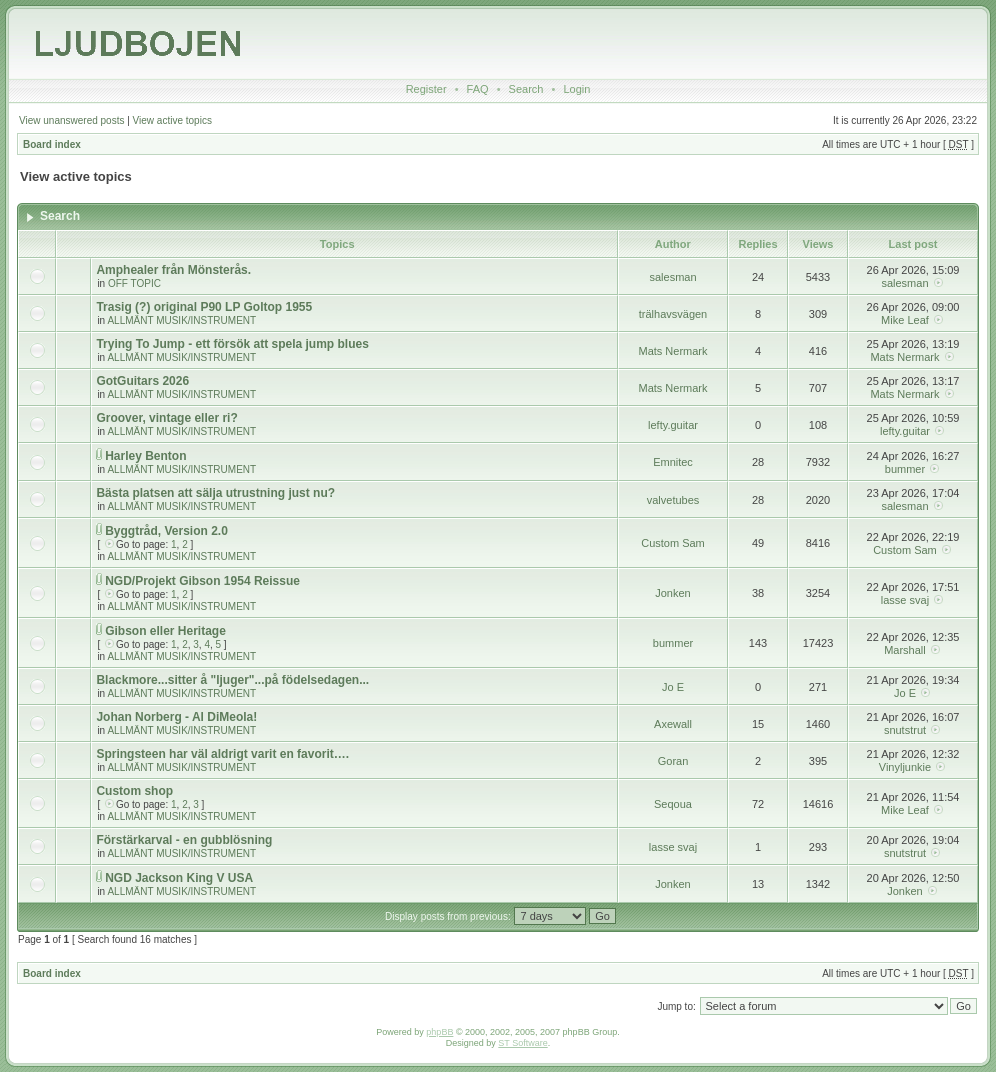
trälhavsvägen (673, 314)
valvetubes (673, 500)
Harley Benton (145, 456)
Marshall (905, 650)
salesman (672, 277)
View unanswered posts (71, 120)
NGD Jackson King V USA (179, 878)
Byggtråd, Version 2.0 (166, 531)
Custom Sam (673, 543)
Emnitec (673, 462)
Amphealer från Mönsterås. (173, 270)
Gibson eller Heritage (165, 631)
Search (526, 89)
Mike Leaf (905, 320)
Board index (52, 144)
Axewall (673, 724)
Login (576, 89)
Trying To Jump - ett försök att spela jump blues (232, 344)
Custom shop (134, 791)
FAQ (478, 89)
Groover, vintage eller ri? (166, 418)
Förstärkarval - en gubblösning (184, 840)
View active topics (172, 120)
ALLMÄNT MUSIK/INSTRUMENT (181, 320)
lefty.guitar (673, 425)
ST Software (522, 1043)
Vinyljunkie (905, 767)
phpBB (439, 1032)
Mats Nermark (672, 351)
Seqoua (673, 804)
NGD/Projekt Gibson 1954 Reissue (202, 581)
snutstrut (905, 730)
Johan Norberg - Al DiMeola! (176, 717)
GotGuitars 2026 (142, 381)
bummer (905, 469)
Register (426, 89)
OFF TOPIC (134, 283)
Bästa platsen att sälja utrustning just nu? (215, 493)
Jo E (673, 687)
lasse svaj (905, 600)
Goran (673, 761)
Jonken (672, 593)
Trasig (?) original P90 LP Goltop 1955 (204, 307)
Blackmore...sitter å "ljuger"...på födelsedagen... (232, 680)
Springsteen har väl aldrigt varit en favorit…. (222, 754)
